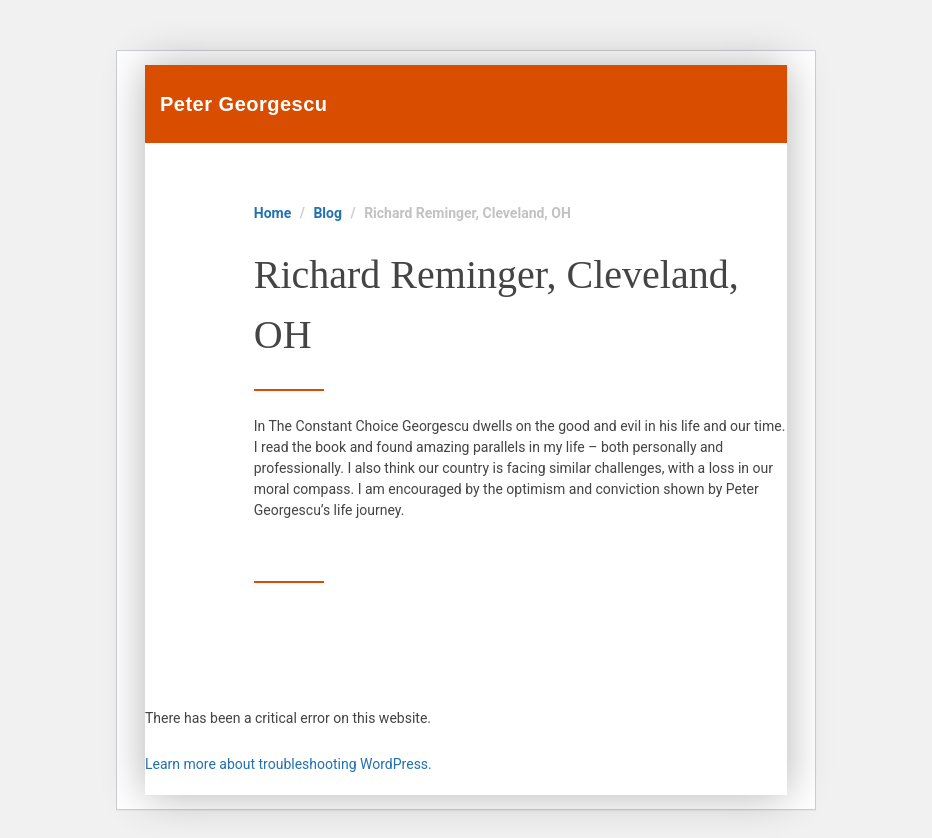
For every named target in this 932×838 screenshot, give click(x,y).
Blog (327, 213)
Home (272, 213)
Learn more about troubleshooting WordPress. (288, 764)
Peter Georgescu (244, 104)
